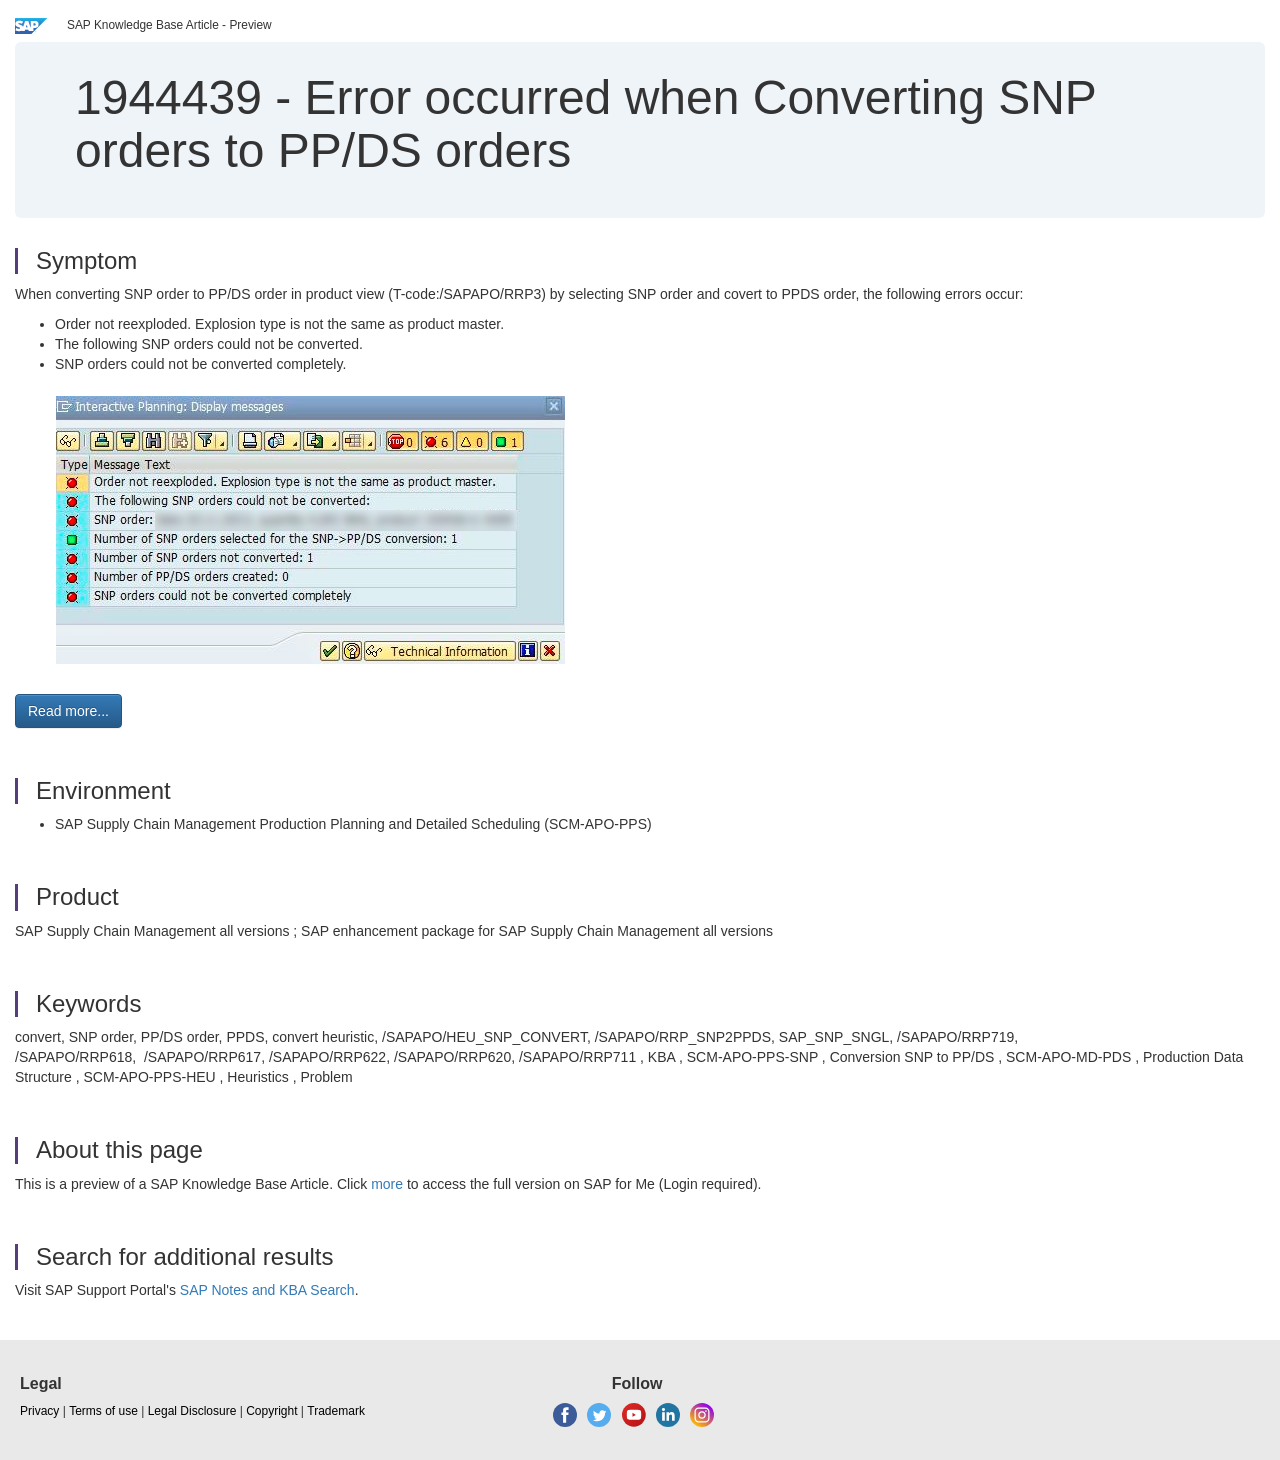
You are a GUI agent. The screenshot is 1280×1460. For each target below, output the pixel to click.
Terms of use (103, 1411)
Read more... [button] (68, 711)
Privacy (39, 1411)
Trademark (336, 1411)
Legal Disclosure (192, 1411)
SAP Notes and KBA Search (267, 1290)
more (387, 1184)
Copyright (271, 1411)
